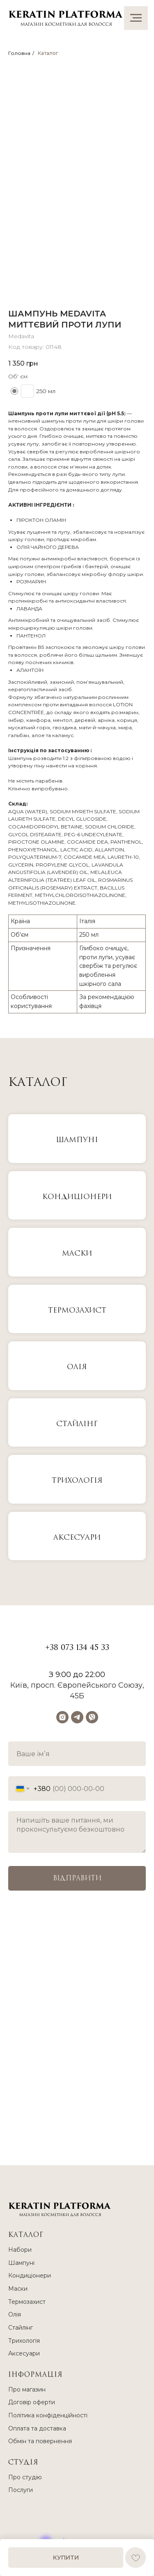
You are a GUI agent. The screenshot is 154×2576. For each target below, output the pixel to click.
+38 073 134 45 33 (77, 1647)
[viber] (92, 1717)
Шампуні (21, 2263)
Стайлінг (77, 1424)
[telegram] (77, 1717)
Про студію (25, 2477)
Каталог (48, 53)
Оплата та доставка (37, 2428)
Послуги (20, 2490)
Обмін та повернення (40, 2441)
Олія (77, 1367)
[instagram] (62, 1717)
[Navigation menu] (136, 18)
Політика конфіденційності (47, 2415)
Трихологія (77, 1480)
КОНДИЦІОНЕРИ (77, 1197)
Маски (18, 2288)
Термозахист (77, 1310)
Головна (19, 53)
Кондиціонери (29, 2275)
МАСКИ (77, 1253)
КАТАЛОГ (26, 2235)
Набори (20, 2249)
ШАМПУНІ (77, 1140)
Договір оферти (31, 2402)
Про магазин (27, 2389)
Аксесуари (77, 1537)
